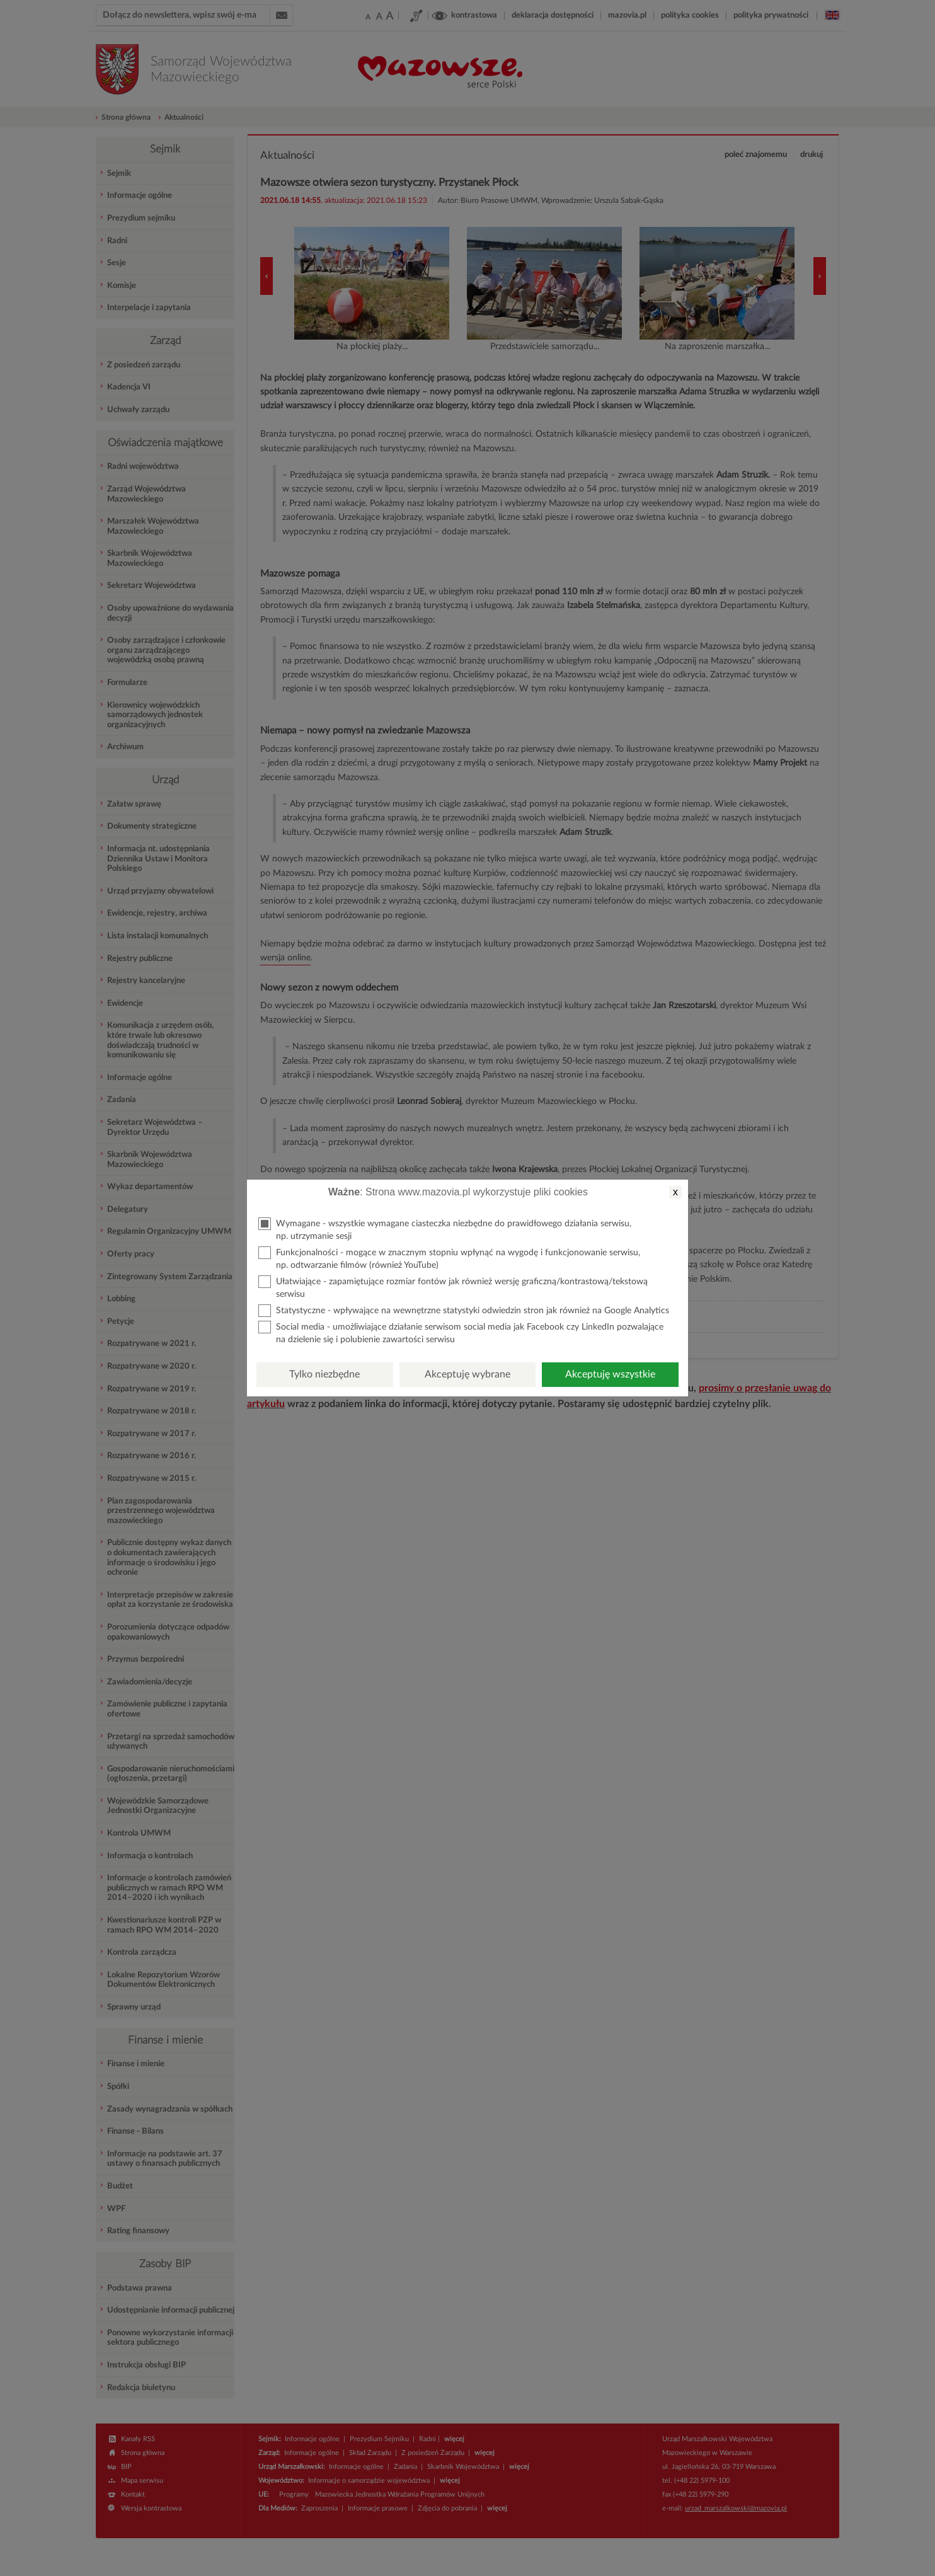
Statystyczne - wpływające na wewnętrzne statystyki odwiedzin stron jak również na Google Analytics (463, 1310)
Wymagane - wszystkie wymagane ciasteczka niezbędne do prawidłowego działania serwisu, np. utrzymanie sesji (444, 1229)
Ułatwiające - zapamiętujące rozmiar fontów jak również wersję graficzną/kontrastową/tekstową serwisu (453, 1287)
